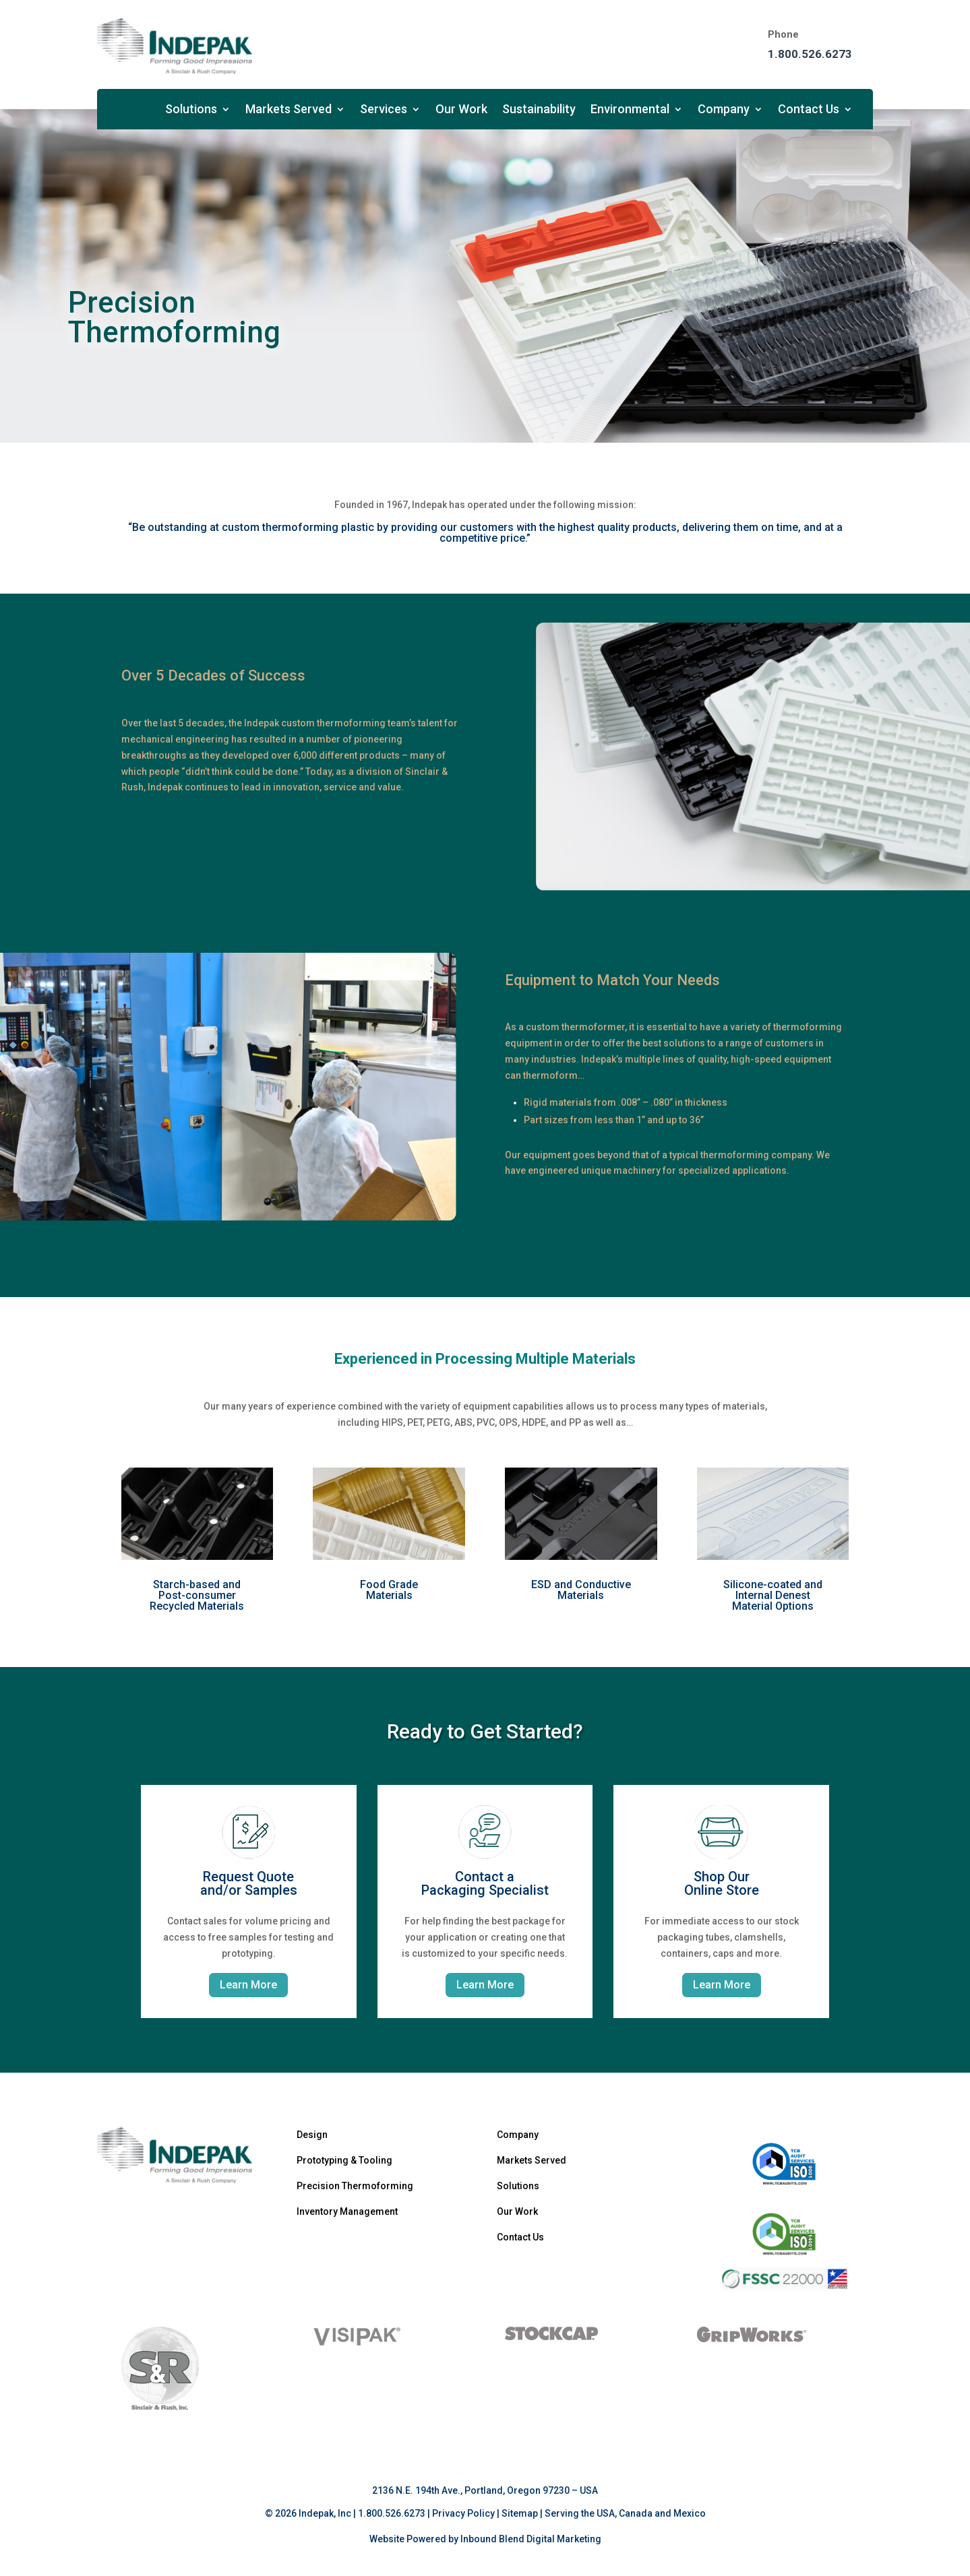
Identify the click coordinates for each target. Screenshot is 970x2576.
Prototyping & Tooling (344, 2160)
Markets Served (288, 110)
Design (312, 2134)
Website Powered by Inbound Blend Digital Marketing (485, 2539)
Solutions (191, 110)
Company (724, 110)
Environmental (629, 110)
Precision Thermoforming (355, 2185)
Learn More (248, 1984)
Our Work (461, 110)
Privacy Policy (463, 2513)
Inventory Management (347, 2211)
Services (383, 110)
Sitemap (520, 2513)
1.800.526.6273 (810, 54)
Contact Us (808, 110)
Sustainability (539, 110)
